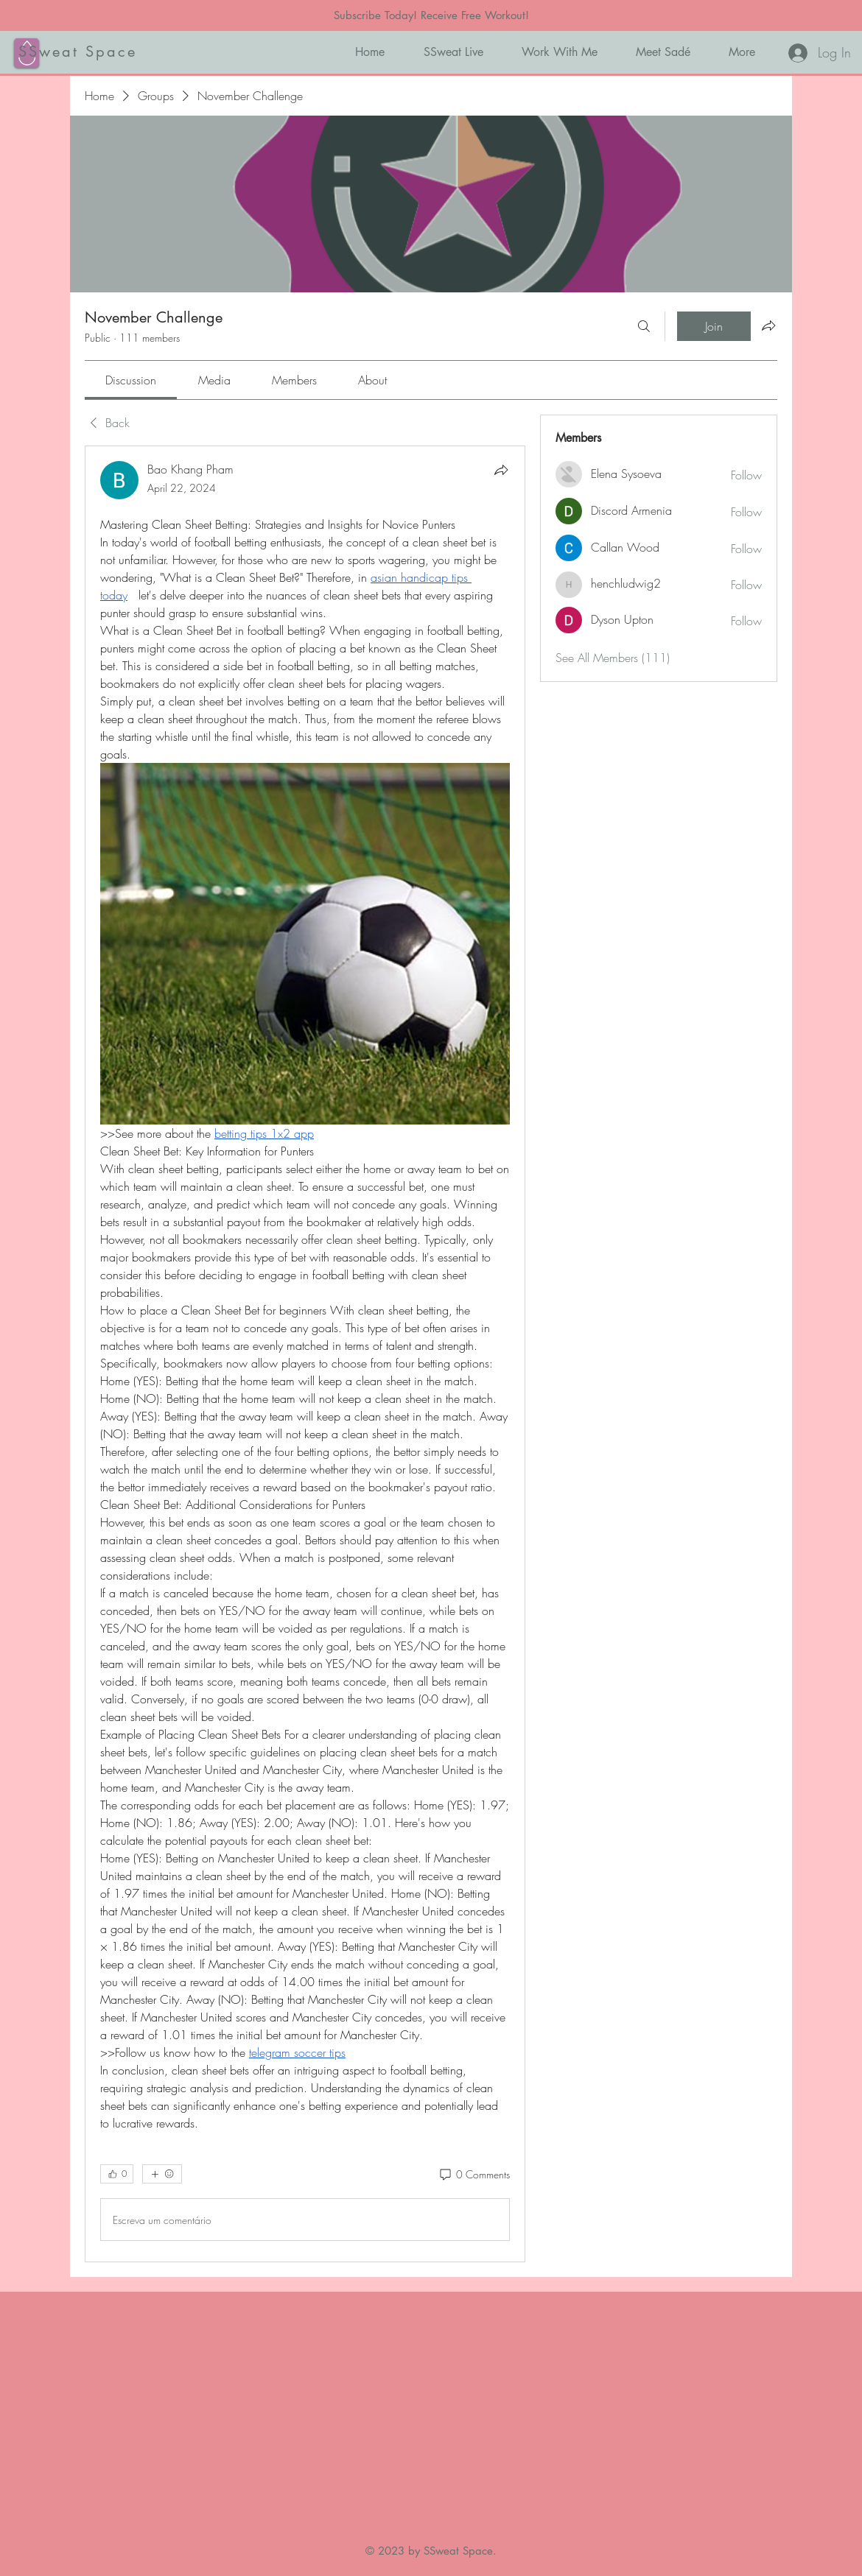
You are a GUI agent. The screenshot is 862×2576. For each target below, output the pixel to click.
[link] (130, 380)
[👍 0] (116, 2173)
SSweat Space (77, 51)
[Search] (644, 326)
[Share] (501, 470)
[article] (305, 1354)
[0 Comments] (474, 2174)
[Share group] (768, 325)
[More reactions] (162, 2173)
